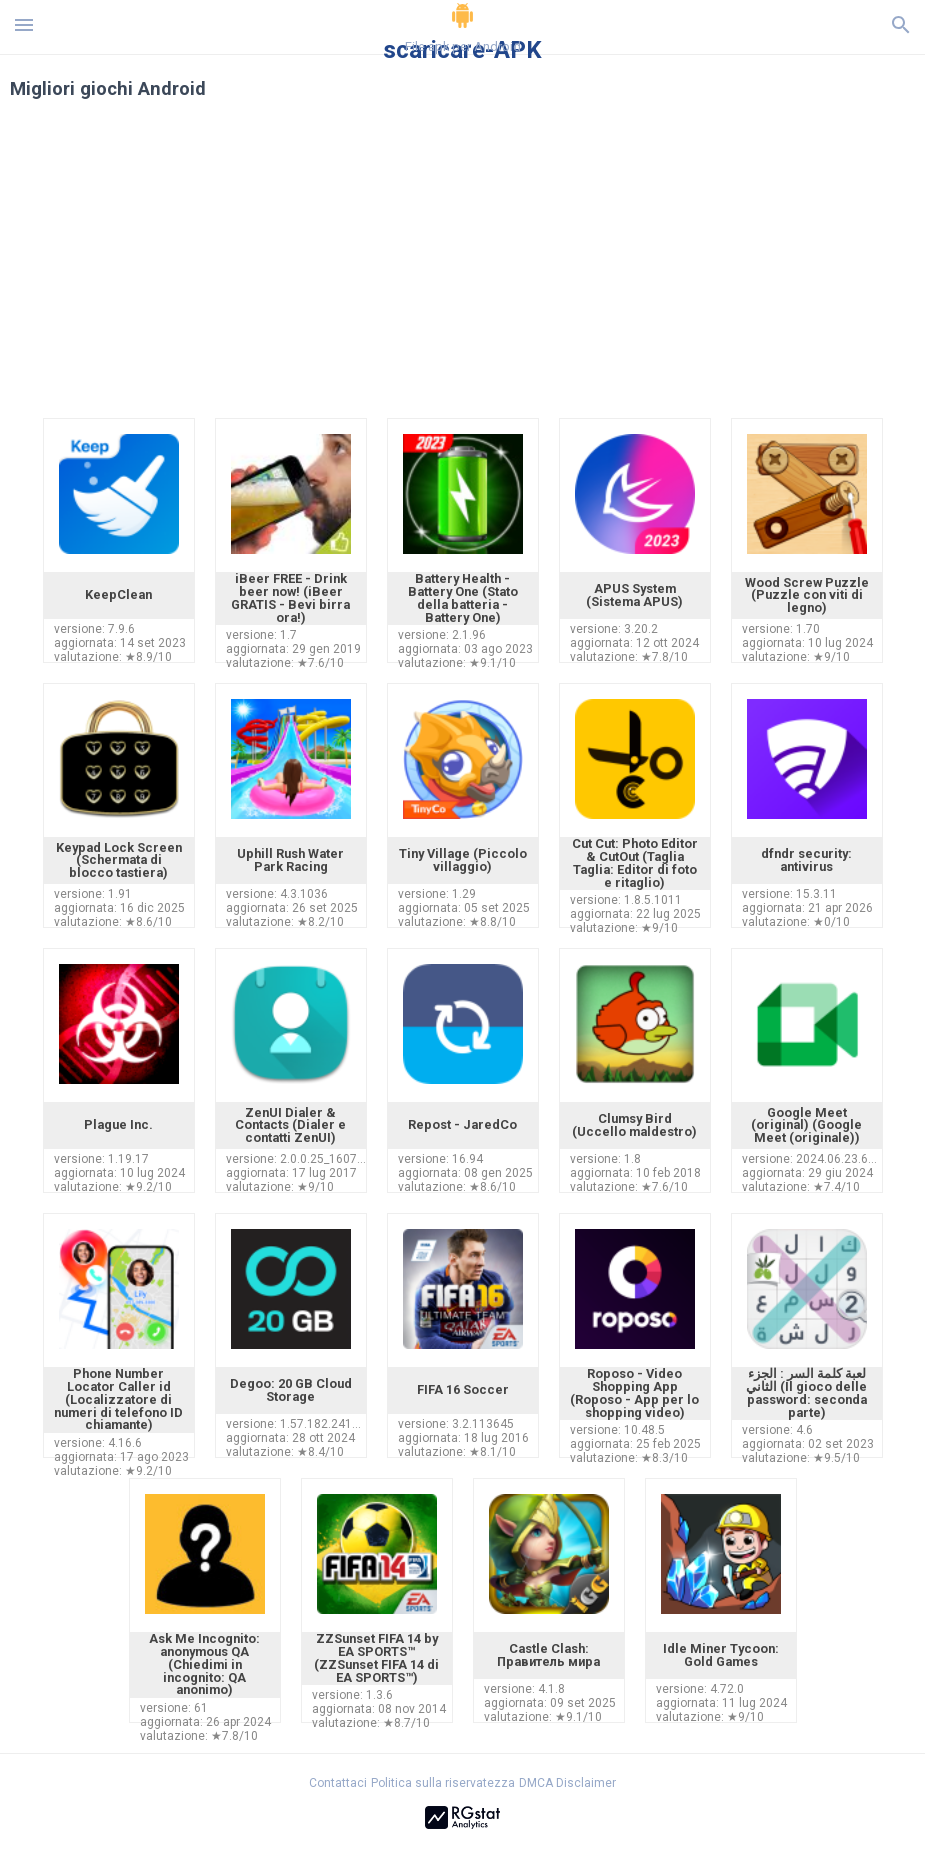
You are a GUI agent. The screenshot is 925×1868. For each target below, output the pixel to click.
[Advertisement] (463, 268)
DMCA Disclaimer (567, 1783)
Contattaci (338, 1783)
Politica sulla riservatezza (443, 1783)
